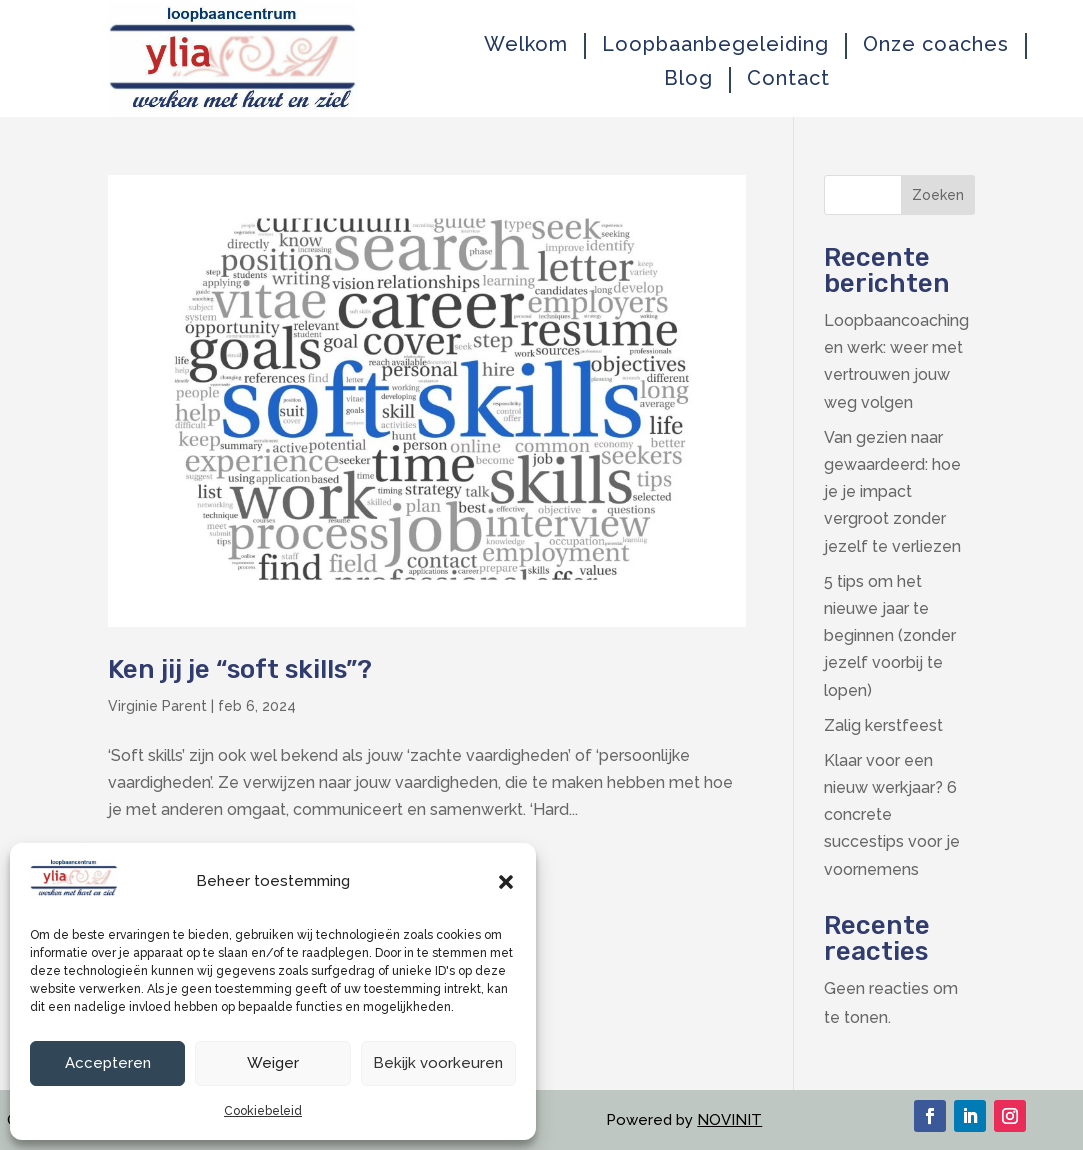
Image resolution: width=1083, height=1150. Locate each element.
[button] (506, 882)
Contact (788, 78)
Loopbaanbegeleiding (715, 44)
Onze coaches (936, 44)
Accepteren (108, 1063)
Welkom (526, 44)
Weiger (273, 1063)
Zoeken (938, 195)
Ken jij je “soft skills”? (240, 669)
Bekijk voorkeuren (438, 1063)
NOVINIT (729, 1120)
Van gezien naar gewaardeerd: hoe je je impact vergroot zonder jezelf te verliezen (892, 492)
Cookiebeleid (263, 1111)
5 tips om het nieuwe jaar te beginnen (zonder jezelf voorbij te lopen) (890, 636)
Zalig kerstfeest (883, 725)
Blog (688, 78)
